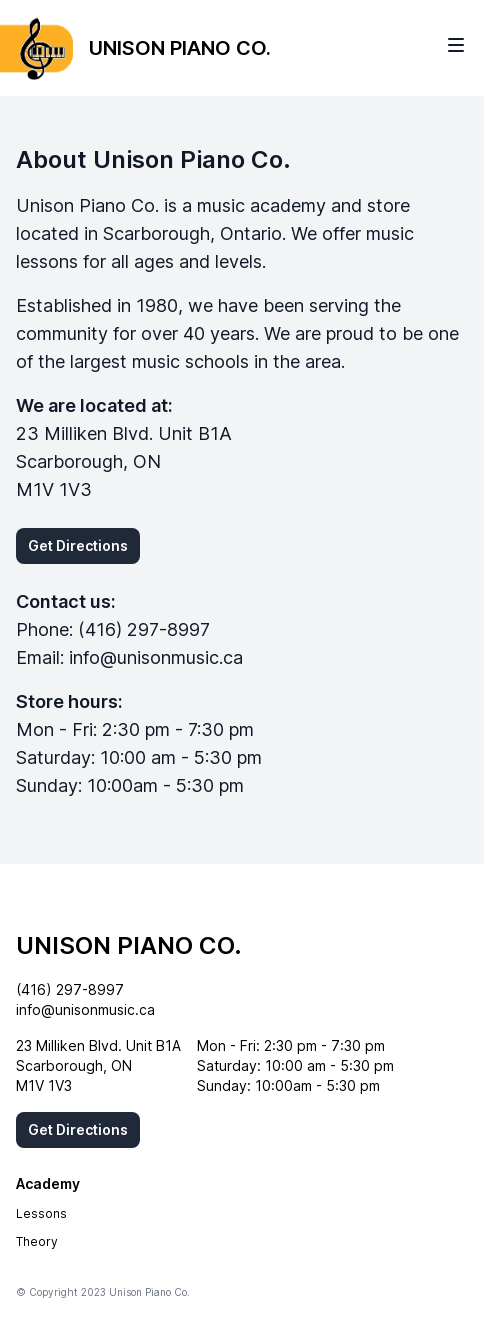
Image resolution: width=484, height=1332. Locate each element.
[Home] (135, 48)
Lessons (41, 1213)
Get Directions (78, 545)
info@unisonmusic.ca (156, 657)
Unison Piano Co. (129, 945)
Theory (37, 1241)
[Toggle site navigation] (456, 45)
